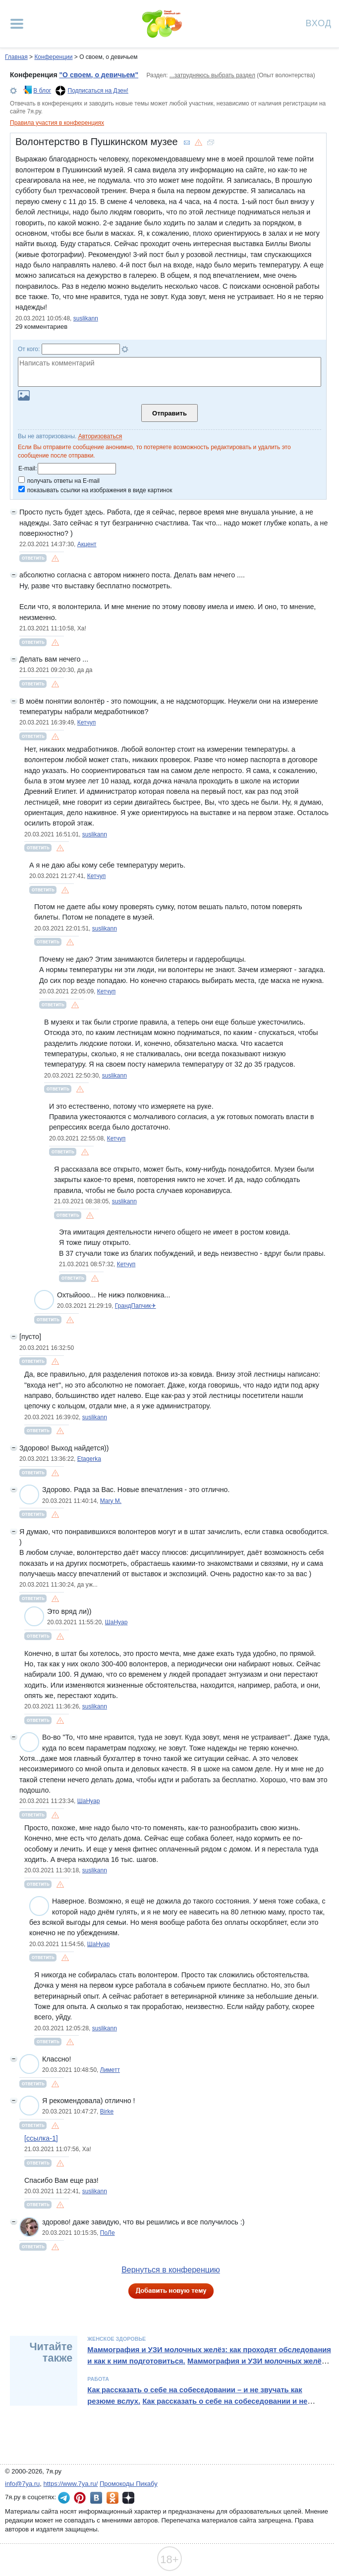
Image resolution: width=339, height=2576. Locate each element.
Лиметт (110, 2069)
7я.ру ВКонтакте (96, 2498)
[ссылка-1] (41, 2138)
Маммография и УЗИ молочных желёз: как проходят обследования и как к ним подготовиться (209, 2355)
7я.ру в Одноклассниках (112, 2498)
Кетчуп (86, 722)
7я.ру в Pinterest (80, 2498)
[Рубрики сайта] (17, 24)
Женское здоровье (116, 2339)
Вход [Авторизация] (319, 22)
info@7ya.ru (22, 2483)
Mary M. (110, 1500)
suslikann (85, 318)
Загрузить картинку (24, 395)
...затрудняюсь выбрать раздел (212, 75)
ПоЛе (107, 2232)
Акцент (87, 544)
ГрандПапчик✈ (135, 1305)
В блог (42, 90)
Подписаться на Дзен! (98, 90)
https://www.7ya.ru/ (71, 2483)
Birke (106, 2111)
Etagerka (89, 1458)
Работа (98, 2379)
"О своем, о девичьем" (98, 75)
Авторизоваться (100, 436)
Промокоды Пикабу (129, 2483)
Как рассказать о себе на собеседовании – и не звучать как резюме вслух (194, 2395)
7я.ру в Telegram (64, 2498)
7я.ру (128, 2498)
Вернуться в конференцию (170, 2270)
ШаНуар (116, 1622)
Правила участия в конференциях (57, 122)
